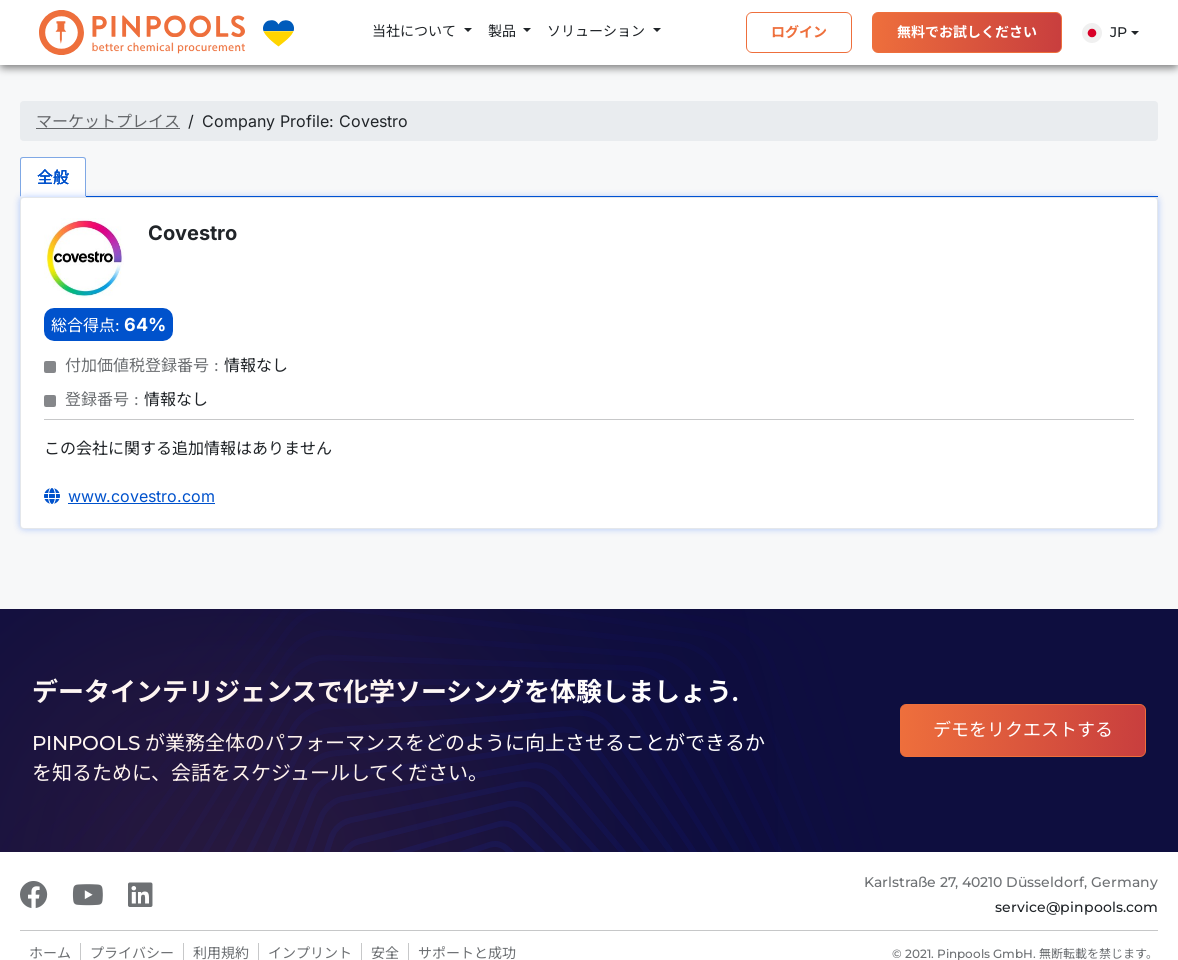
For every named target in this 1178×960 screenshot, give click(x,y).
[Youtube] (88, 895)
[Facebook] (34, 895)
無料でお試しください (967, 32)
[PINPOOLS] (142, 32)
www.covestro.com (141, 496)
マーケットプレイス (108, 121)
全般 (53, 177)
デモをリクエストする (1023, 730)
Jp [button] (1104, 33)
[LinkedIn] (140, 895)
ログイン (799, 32)
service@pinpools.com (1076, 907)
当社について (416, 31)
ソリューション (598, 31)
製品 (504, 31)
